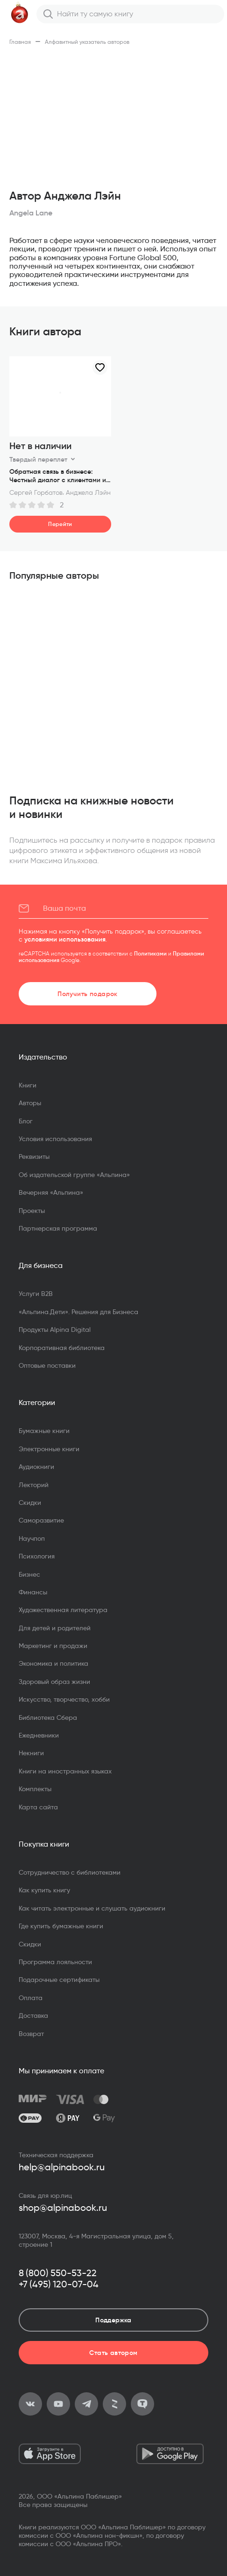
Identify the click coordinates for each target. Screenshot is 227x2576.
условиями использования (65, 939)
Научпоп (32, 1538)
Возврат (31, 2033)
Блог (26, 1121)
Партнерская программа (58, 1228)
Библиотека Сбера (48, 1717)
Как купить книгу (44, 1890)
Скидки (30, 1502)
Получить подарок (87, 994)
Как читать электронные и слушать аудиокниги (92, 1908)
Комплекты (35, 1789)
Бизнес (29, 1574)
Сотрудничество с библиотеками (70, 1872)
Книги (27, 1085)
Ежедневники (39, 1735)
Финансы (33, 1592)
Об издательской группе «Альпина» (74, 1174)
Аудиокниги (36, 1466)
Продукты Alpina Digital (55, 1329)
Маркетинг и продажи (53, 1645)
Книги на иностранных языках (65, 1771)
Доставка (33, 2015)
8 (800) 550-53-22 (58, 2272)
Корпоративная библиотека (62, 1347)
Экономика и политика (53, 1663)
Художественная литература (63, 1610)
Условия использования (55, 1139)
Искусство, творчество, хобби (64, 1699)
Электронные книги (49, 1449)
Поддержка (113, 2320)
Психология (37, 1556)
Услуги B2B (36, 1293)
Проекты (32, 1210)
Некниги (31, 1753)
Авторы (30, 1103)
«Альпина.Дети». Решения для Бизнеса (78, 1312)
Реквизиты (34, 1156)
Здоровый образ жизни (54, 1681)
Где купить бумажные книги (61, 1926)
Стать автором (113, 2352)
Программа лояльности (55, 1962)
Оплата (31, 1998)
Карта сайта (38, 1807)
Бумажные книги (44, 1430)
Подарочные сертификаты (59, 1979)
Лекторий (34, 1485)
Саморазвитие (41, 1520)
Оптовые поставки (47, 1365)
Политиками (150, 953)
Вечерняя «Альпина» (51, 1192)
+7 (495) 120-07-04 (59, 2284)
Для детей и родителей (55, 1628)
